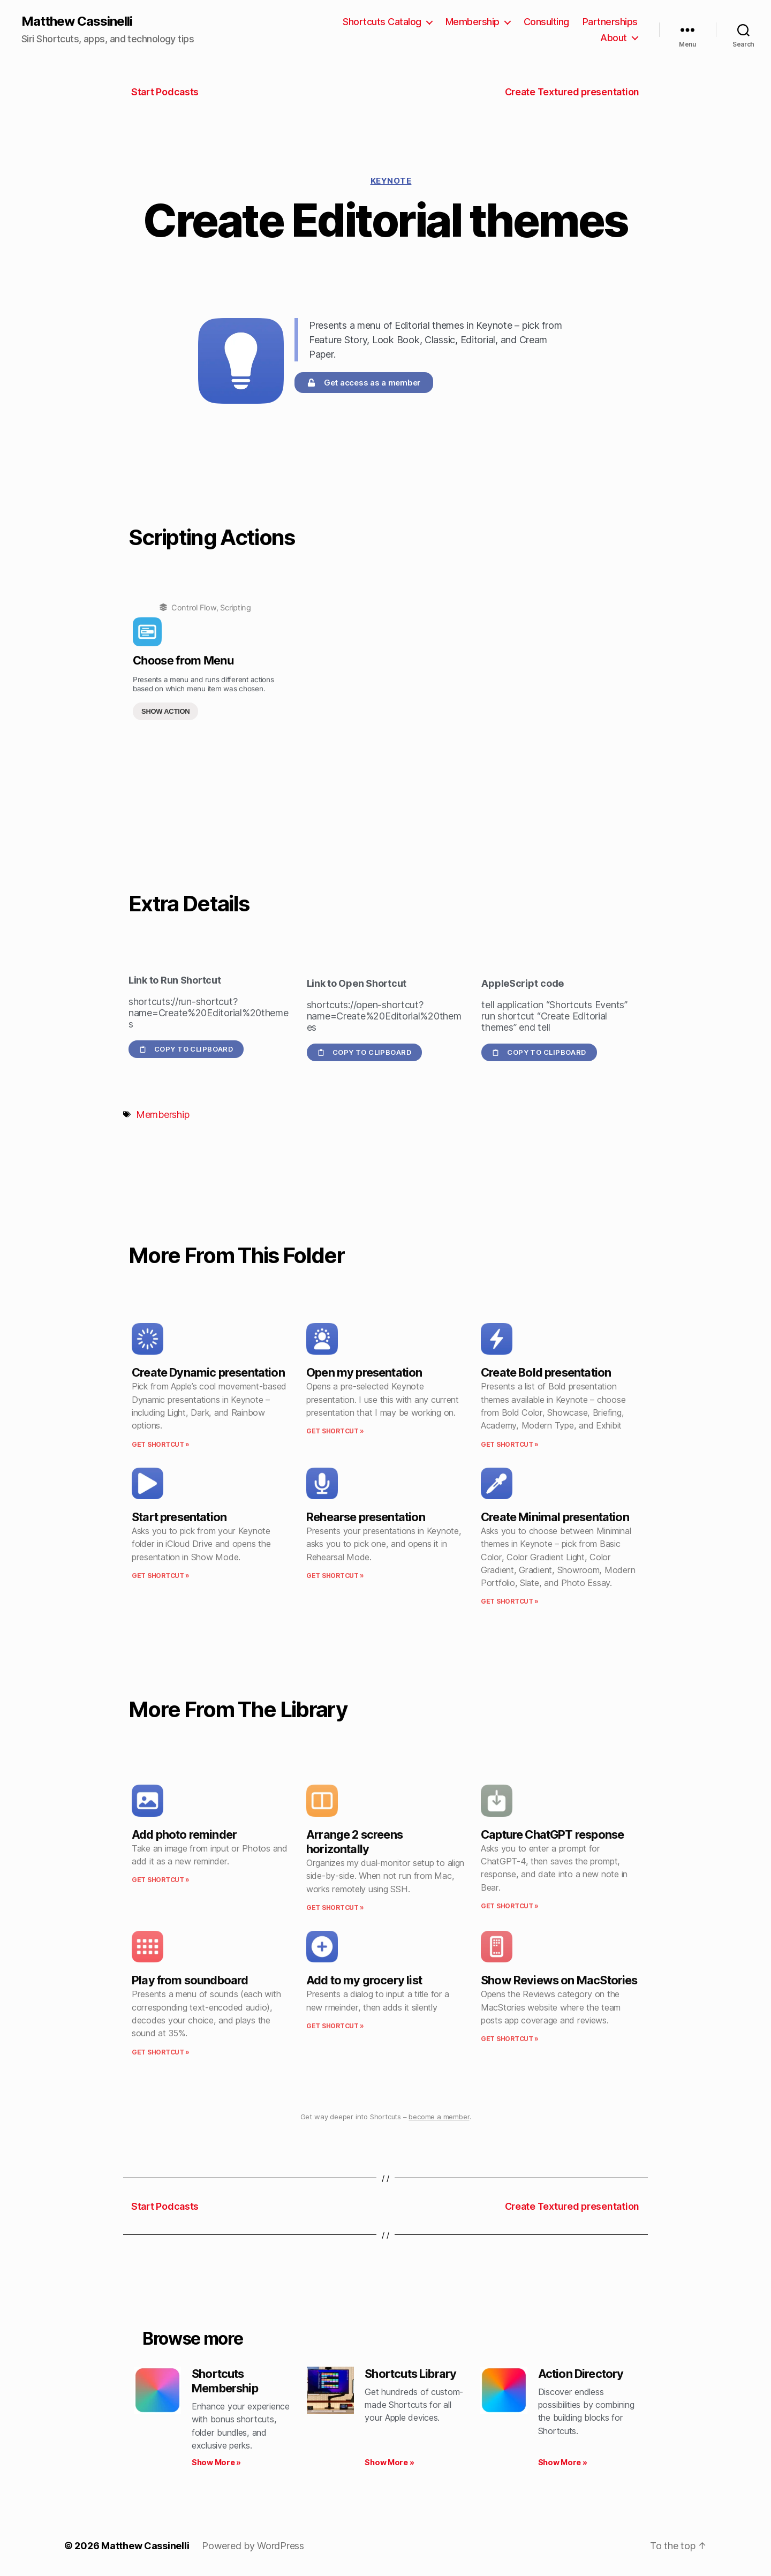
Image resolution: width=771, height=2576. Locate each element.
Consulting (546, 21)
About (613, 37)
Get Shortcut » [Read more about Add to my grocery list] (335, 2026)
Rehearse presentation (365, 1517)
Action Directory (581, 2374)
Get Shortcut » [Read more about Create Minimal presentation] (510, 1601)
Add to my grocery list (364, 1980)
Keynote (391, 181)
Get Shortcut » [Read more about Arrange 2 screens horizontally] (335, 1907)
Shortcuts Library (410, 2374)
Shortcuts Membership (225, 2381)
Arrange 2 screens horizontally (354, 1841)
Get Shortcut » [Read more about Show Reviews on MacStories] (510, 2039)
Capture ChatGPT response (552, 1834)
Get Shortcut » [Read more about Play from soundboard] (161, 2052)
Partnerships (610, 21)
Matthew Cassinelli (76, 21)
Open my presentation (364, 1372)
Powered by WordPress (253, 2545)
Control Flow (193, 607)
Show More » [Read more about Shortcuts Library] (389, 2462)
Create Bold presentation (546, 1372)
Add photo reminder (184, 1834)
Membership (472, 21)
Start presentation (179, 1517)
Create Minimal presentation (555, 1517)
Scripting (235, 607)
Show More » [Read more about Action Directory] (562, 2462)
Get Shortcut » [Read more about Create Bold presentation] (510, 1444)
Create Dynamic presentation (208, 1372)
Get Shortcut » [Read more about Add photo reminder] (161, 1880)
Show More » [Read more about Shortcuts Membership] (216, 2462)
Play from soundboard (190, 1980)
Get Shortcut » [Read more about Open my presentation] (335, 1431)
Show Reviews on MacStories (559, 1980)
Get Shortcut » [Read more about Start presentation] (161, 1576)
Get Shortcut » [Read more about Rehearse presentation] (335, 1576)
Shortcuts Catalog (382, 21)
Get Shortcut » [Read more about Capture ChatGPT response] (510, 1906)
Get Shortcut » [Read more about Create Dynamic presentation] (161, 1444)
